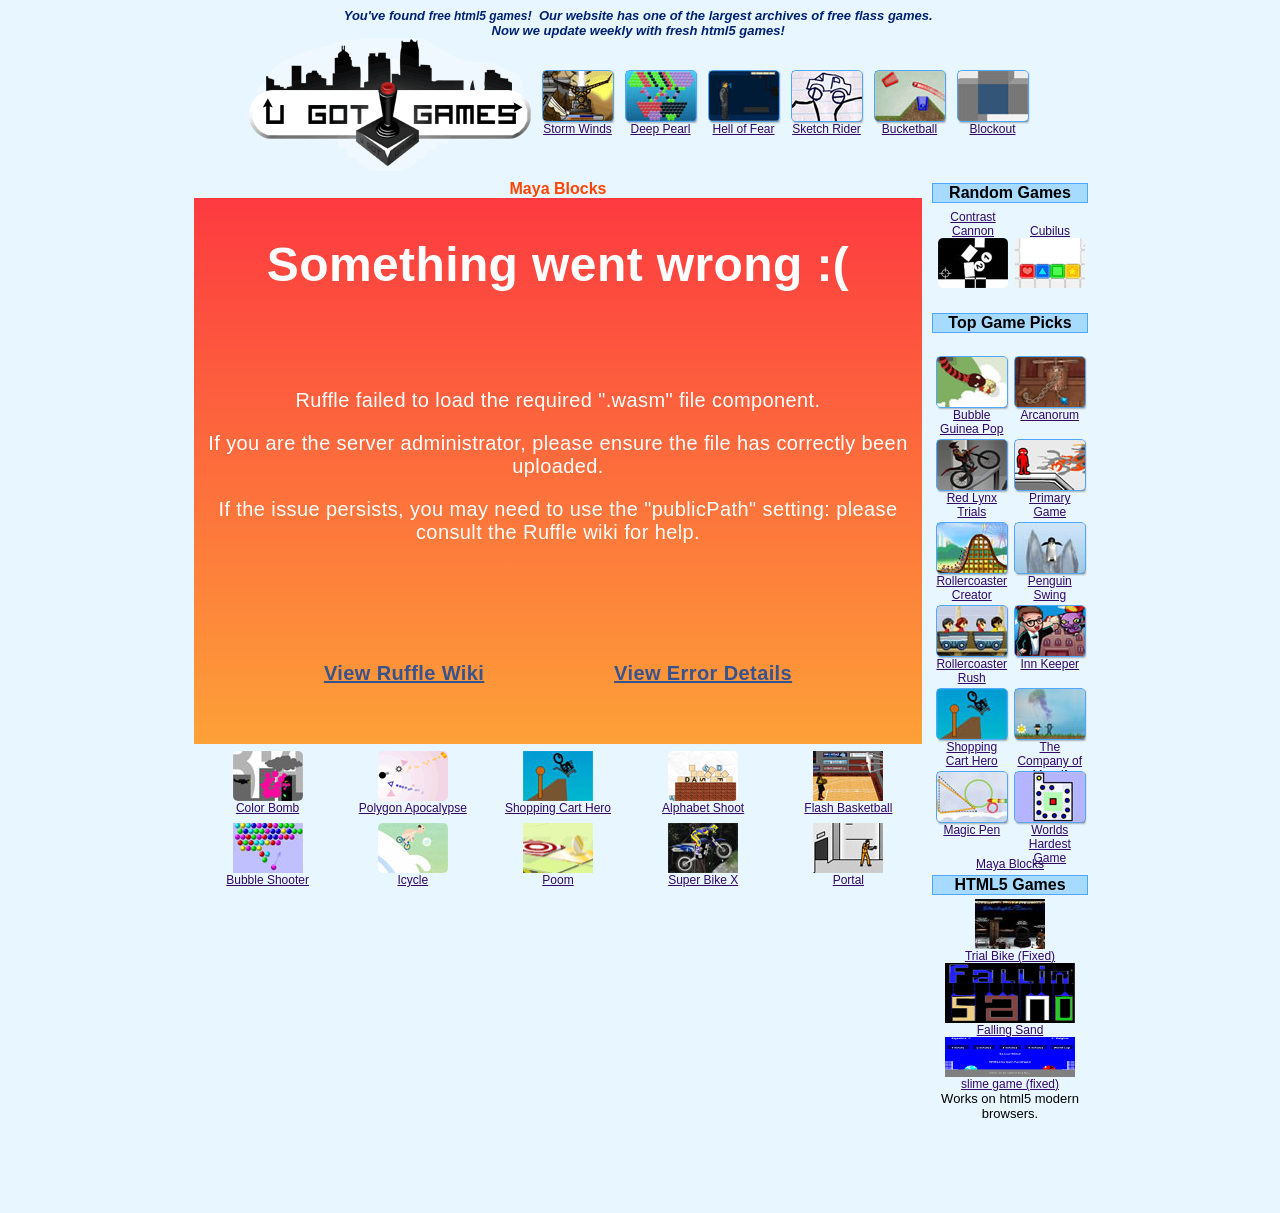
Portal (848, 874)
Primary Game (1050, 499)
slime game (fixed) (1010, 1078)
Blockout (993, 123)
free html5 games (478, 16)
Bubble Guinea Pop (972, 416)
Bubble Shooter (267, 874)
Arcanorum (1050, 409)
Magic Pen (972, 824)
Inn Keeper (1050, 658)
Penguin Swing (1050, 582)
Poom (558, 874)
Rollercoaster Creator (972, 582)
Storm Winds (578, 123)
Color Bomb (268, 802)
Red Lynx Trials (972, 499)
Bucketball (910, 123)
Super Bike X (703, 874)
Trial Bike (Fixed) (1010, 950)
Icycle (413, 874)
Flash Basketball (848, 802)
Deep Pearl (661, 123)
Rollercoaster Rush (972, 665)
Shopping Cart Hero (558, 802)
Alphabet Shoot (703, 802)
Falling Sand (1010, 1024)
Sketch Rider (827, 123)
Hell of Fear (744, 123)
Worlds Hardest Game (1050, 838)
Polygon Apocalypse (413, 802)
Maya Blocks (1010, 864)
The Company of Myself (1050, 755)
